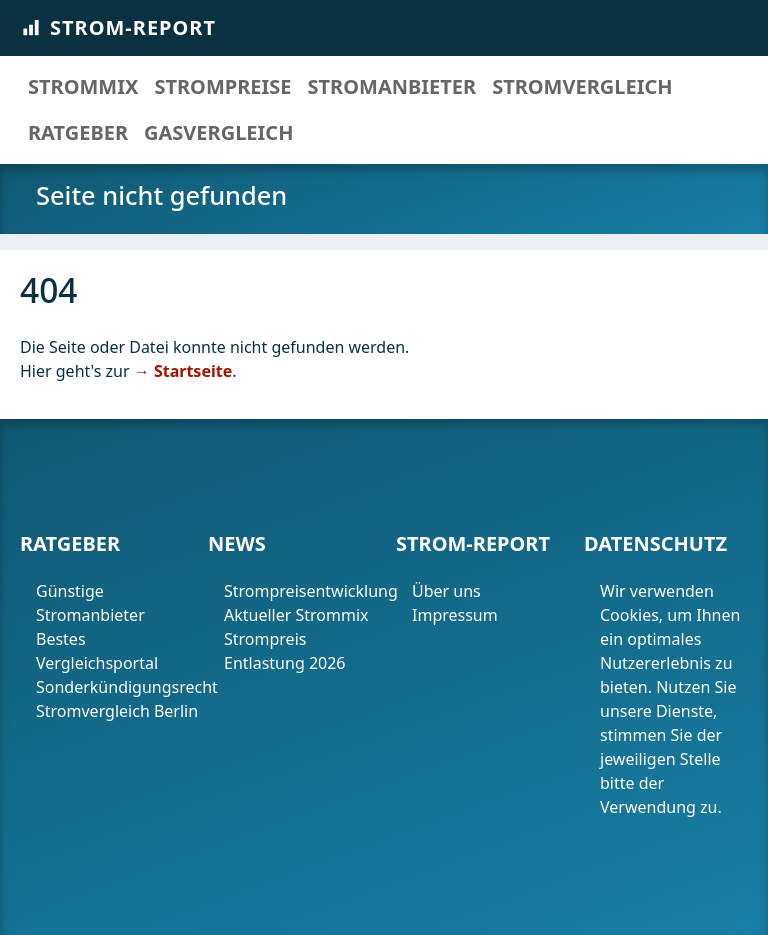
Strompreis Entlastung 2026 (285, 651)
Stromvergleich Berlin (117, 711)
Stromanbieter (392, 86)
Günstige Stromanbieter (90, 603)
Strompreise (222, 86)
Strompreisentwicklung (306, 591)
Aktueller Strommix (296, 615)
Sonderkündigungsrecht (118, 687)
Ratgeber (78, 132)
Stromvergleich (582, 86)
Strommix (83, 86)
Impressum (457, 615)
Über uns (446, 591)
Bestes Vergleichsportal (97, 651)
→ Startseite (183, 371)
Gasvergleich (218, 132)
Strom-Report (118, 27)
